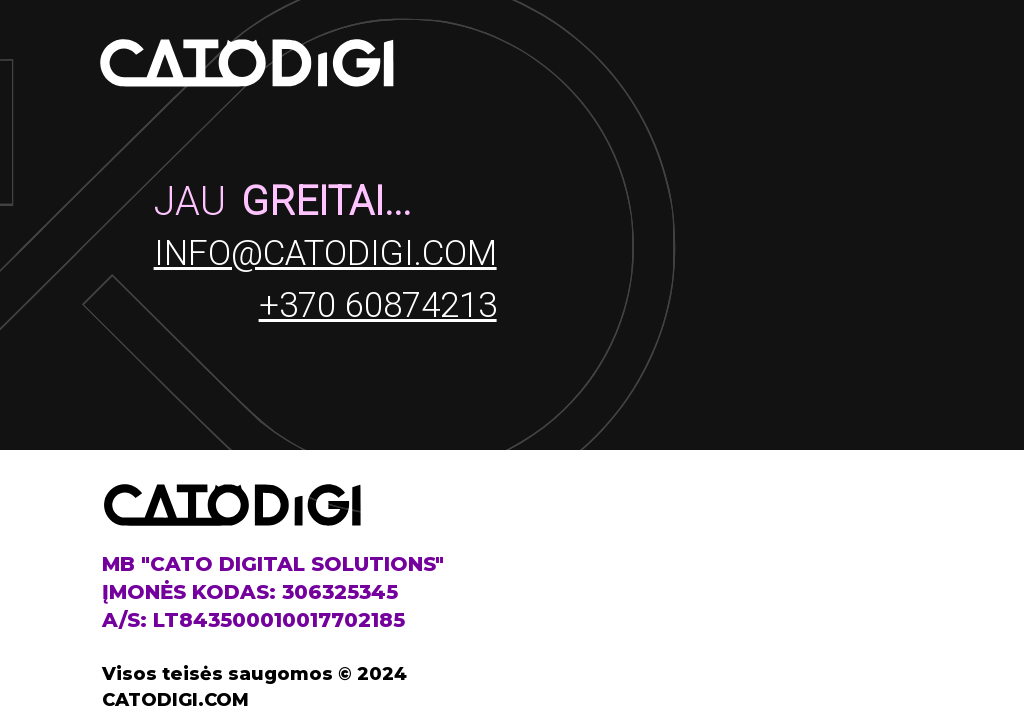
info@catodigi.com (325, 253)
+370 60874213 (378, 305)
